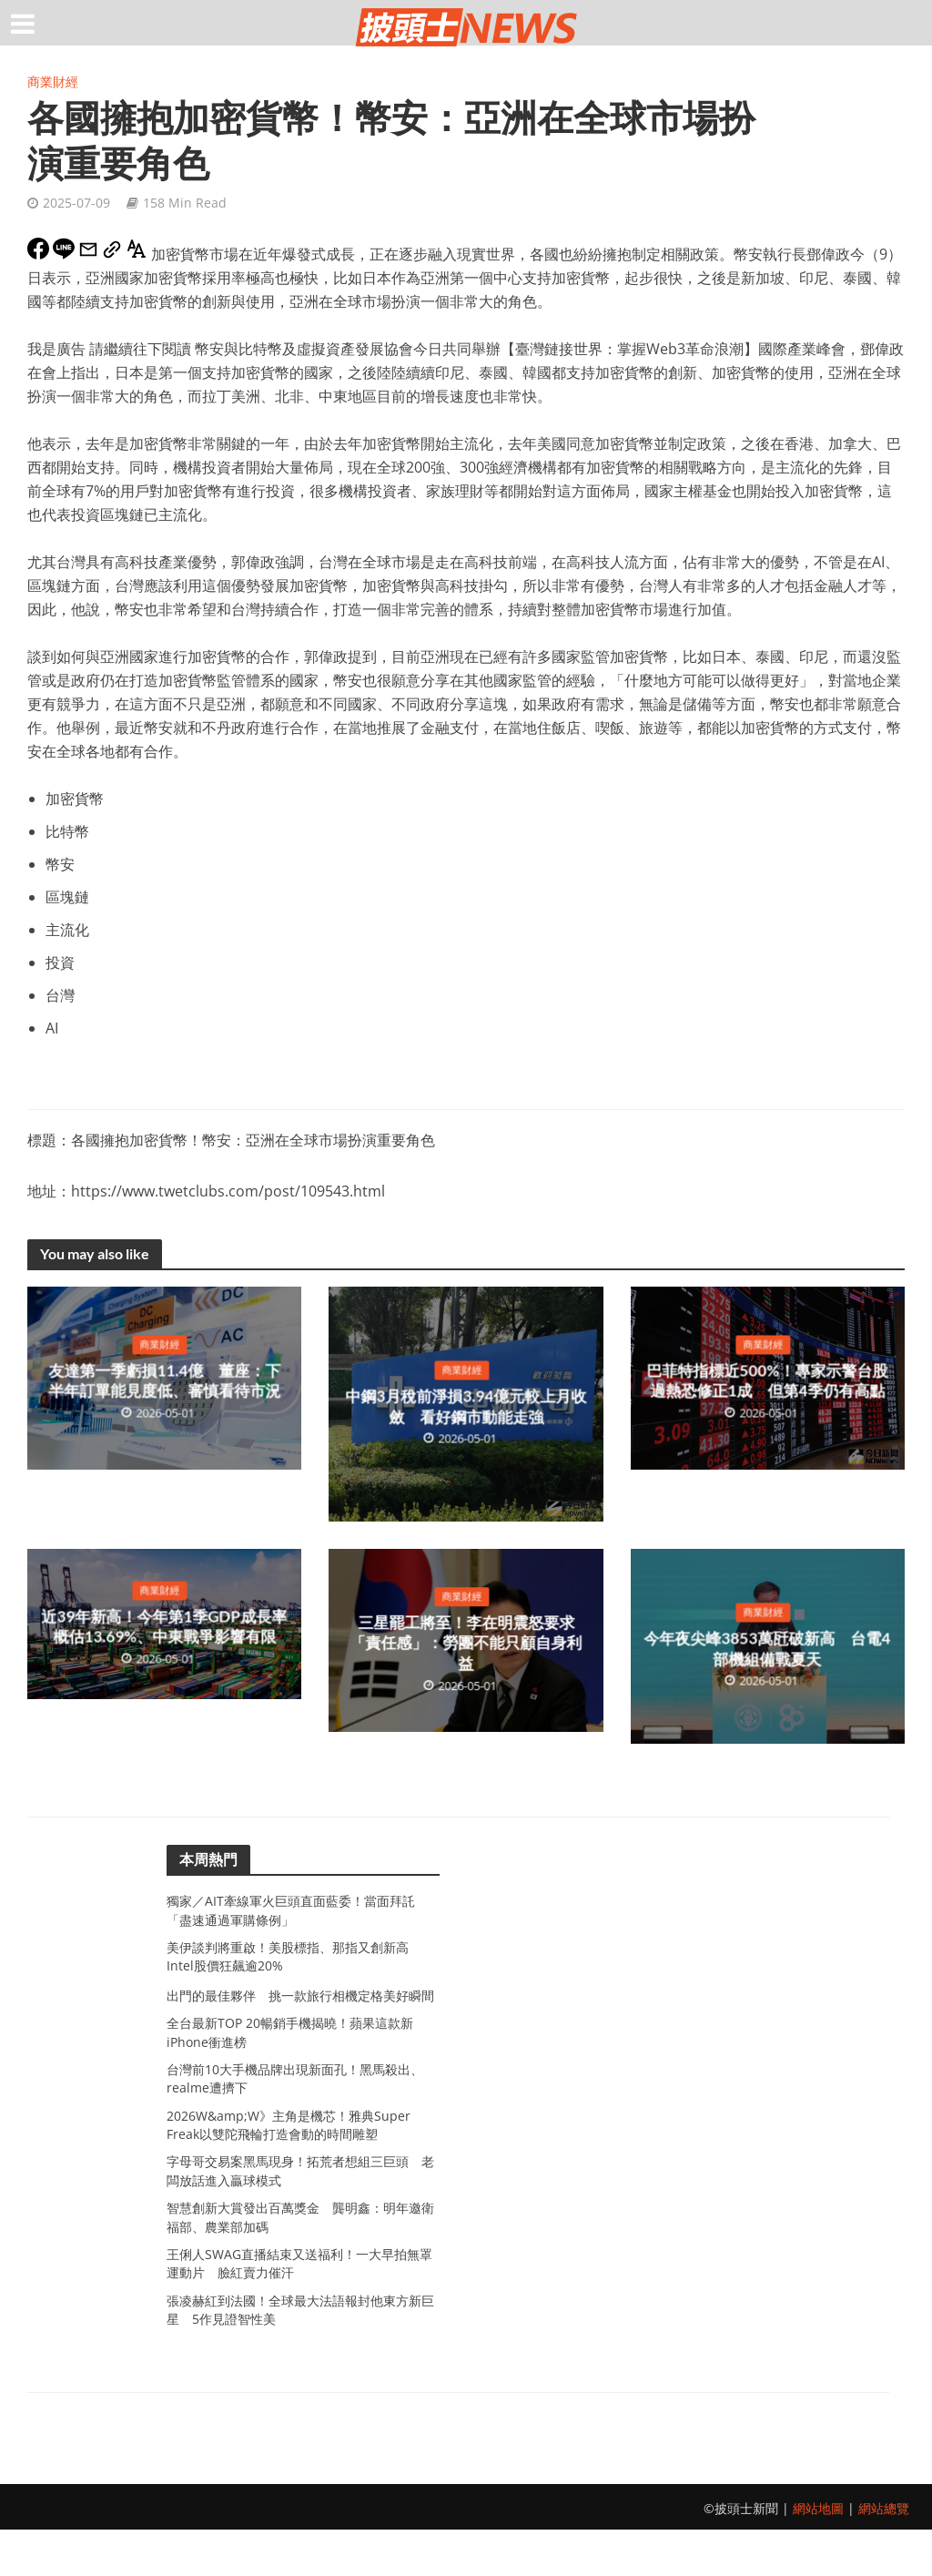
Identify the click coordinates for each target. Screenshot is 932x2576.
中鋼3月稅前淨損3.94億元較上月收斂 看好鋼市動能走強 (468, 1408)
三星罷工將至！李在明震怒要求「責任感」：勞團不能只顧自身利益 (466, 1643)
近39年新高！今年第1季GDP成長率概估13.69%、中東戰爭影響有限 (164, 1627)
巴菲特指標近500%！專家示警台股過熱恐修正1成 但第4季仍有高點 (767, 1381)
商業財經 (52, 81)
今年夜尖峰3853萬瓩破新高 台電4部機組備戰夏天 (767, 1650)
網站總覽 (883, 2554)
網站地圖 (818, 2554)
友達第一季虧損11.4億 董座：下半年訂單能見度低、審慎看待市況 (164, 1381)
